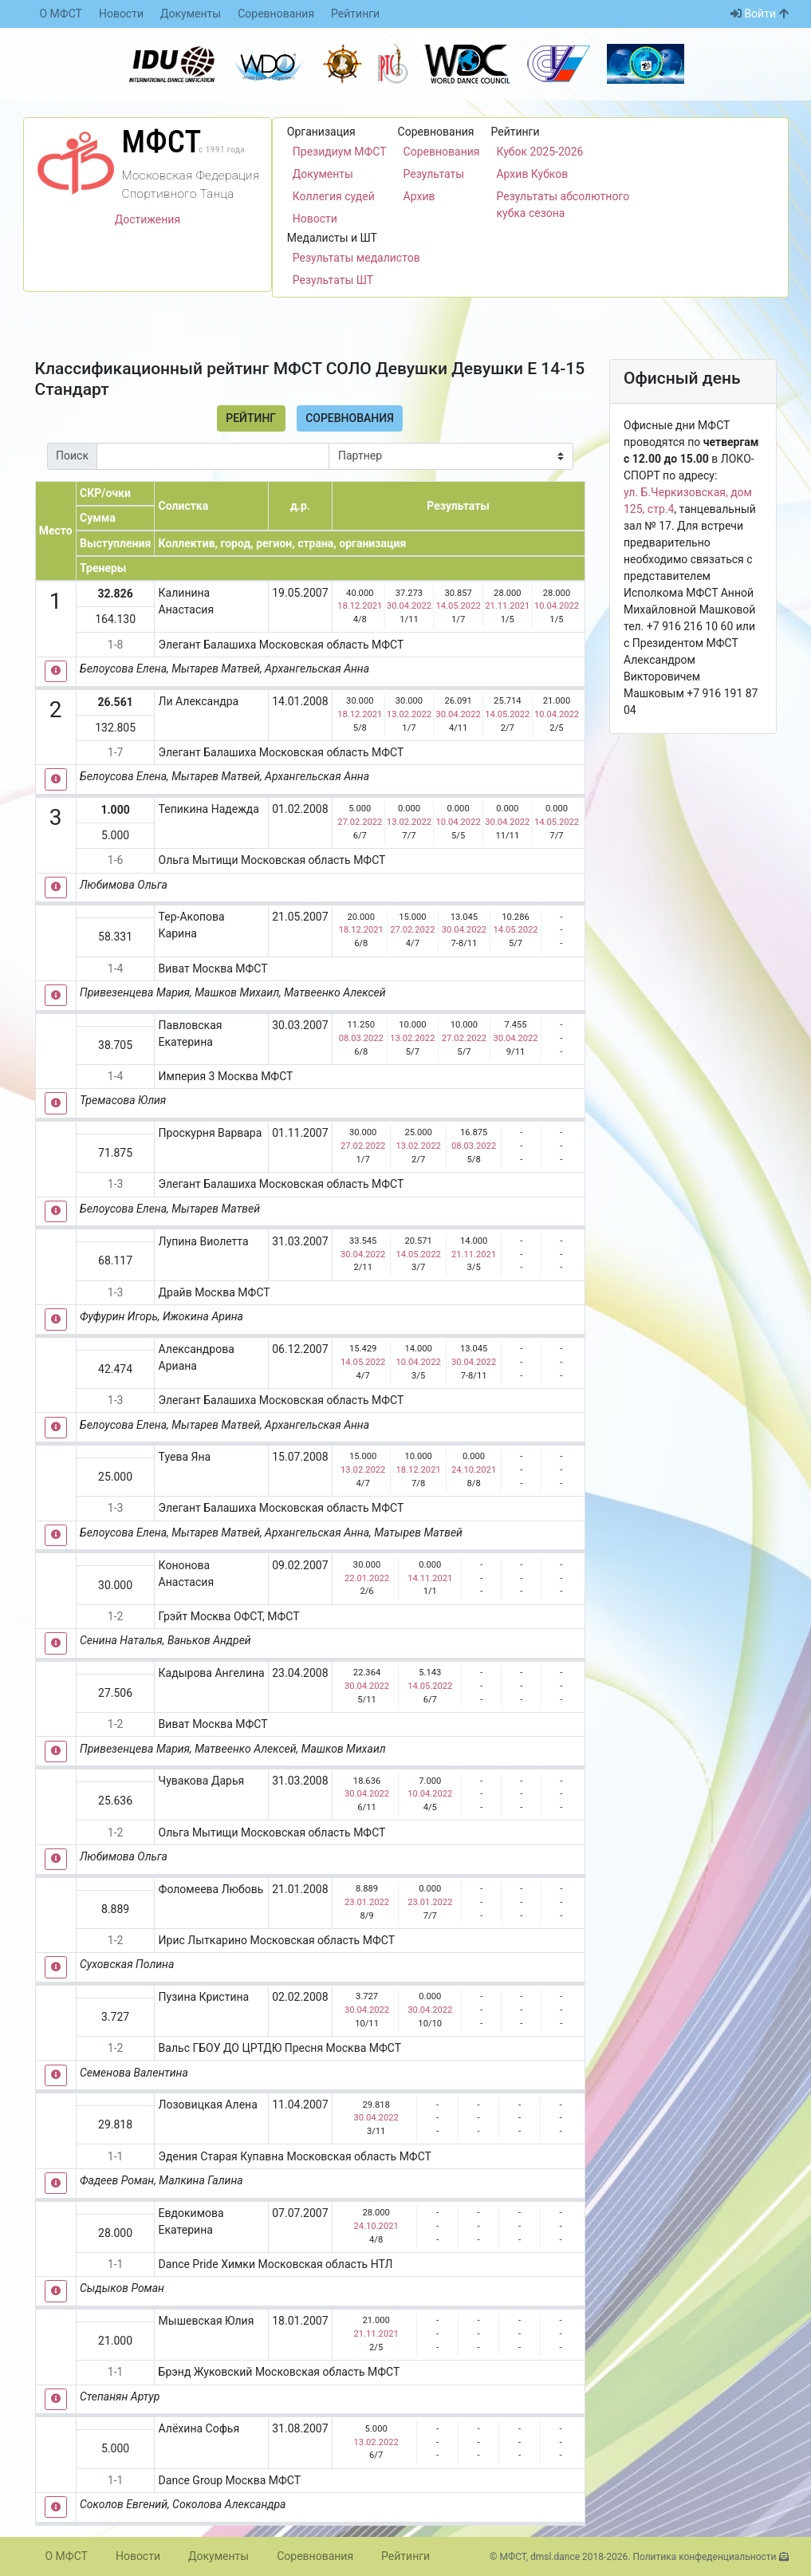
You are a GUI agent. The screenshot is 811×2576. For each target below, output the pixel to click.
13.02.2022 (409, 714)
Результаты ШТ (333, 280)
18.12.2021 (359, 606)
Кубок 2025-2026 (539, 151)
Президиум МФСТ (340, 151)
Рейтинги (355, 13)
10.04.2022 (556, 606)
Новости (121, 13)
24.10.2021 (473, 1470)
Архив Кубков (532, 174)
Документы (190, 13)
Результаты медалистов (356, 257)
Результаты (434, 174)
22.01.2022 (366, 1578)
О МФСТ (61, 13)
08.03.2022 (361, 1038)
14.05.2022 (458, 606)
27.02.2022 (359, 822)
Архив (419, 196)
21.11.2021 (507, 606)
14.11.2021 (429, 1578)
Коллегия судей (334, 196)
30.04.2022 (409, 606)
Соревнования (276, 13)
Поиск (72, 455)
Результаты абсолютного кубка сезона (562, 204)
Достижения (148, 219)
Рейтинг (251, 418)
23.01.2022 (366, 1902)
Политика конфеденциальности (704, 2556)
